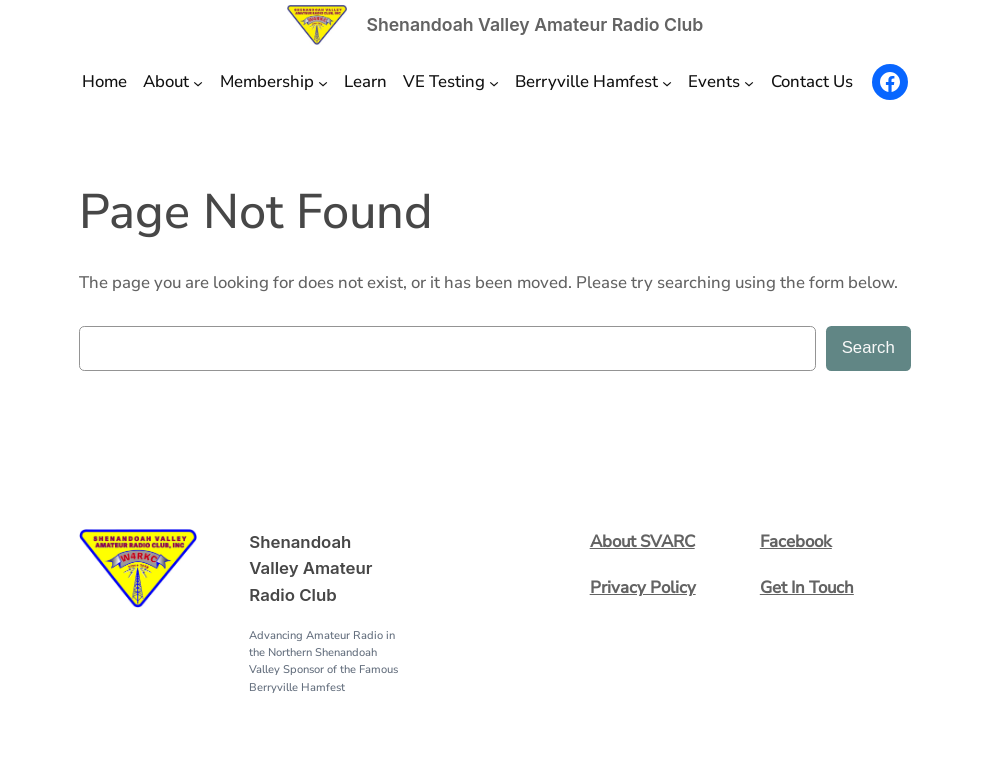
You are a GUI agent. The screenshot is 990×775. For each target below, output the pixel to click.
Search (868, 347)
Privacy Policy (643, 587)
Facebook (796, 541)
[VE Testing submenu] (494, 82)
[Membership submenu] (323, 82)
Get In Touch (807, 587)
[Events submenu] (749, 82)
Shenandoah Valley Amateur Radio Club (534, 24)
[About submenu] (198, 82)
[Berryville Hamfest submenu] (667, 82)
